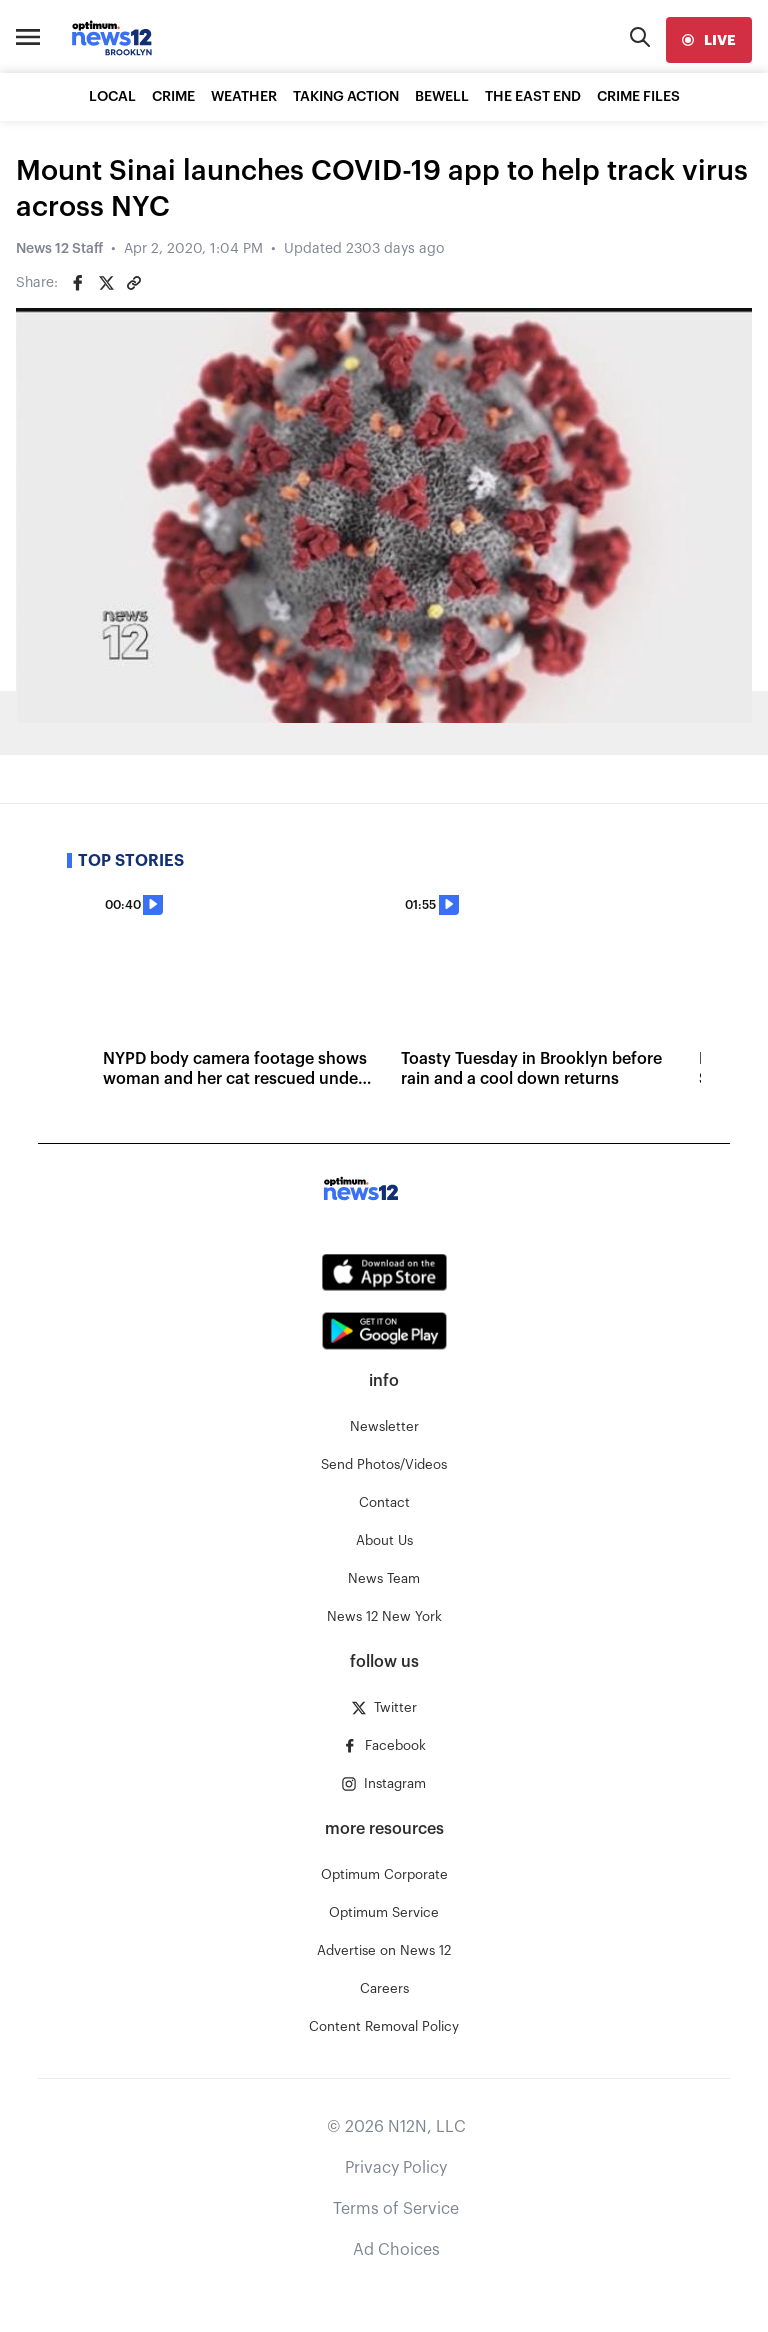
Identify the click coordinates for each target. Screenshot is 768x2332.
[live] (709, 40)
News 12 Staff (59, 249)
